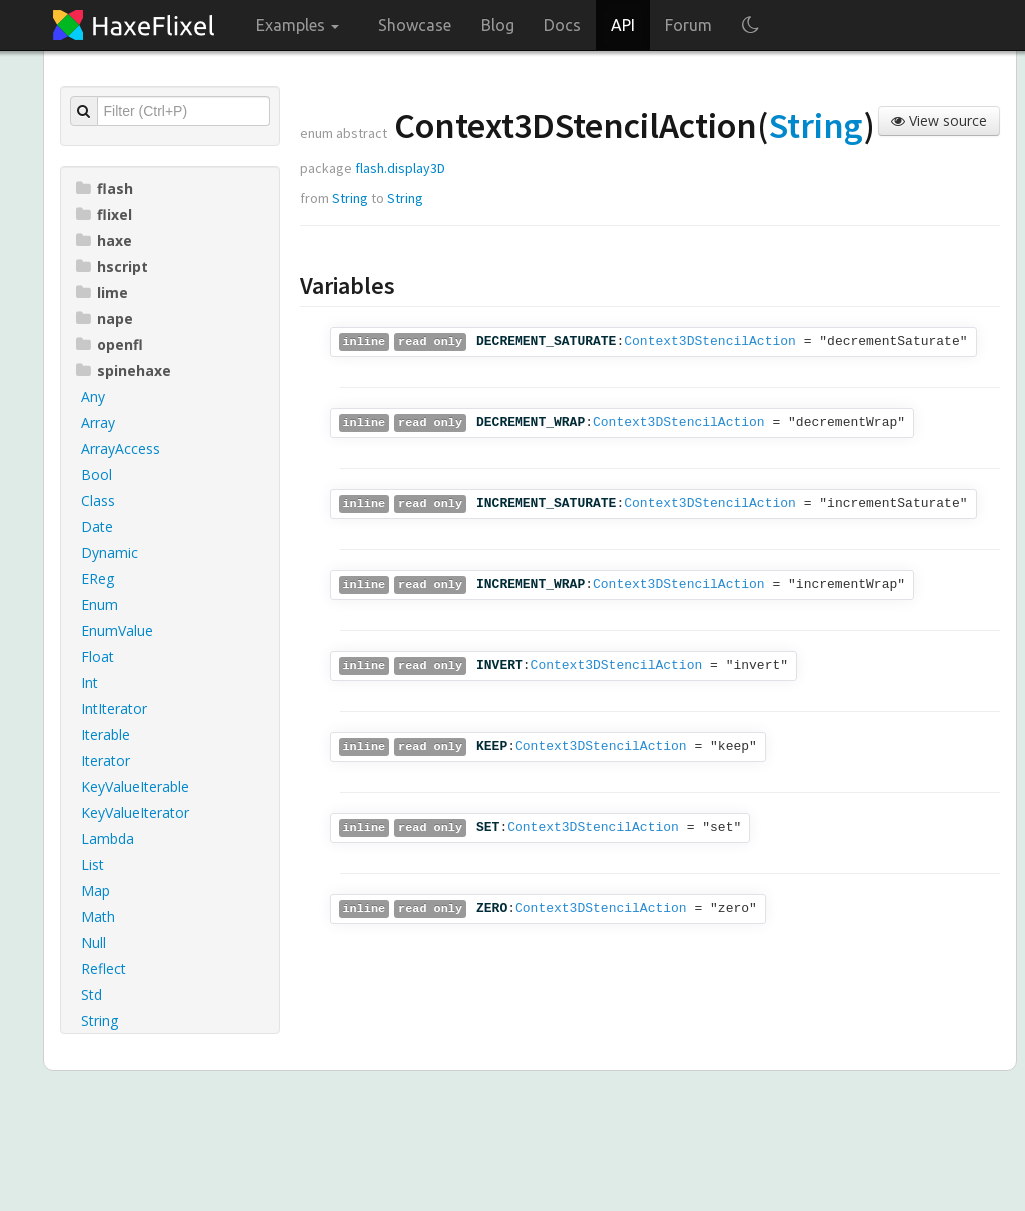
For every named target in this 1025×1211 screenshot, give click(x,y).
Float (97, 656)
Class (98, 500)
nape (104, 318)
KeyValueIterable (135, 786)
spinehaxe (123, 370)
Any (93, 396)
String (99, 1020)
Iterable (105, 734)
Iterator (105, 760)
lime (102, 292)
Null (93, 942)
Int (89, 682)
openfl (109, 344)
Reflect (103, 968)
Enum (99, 604)
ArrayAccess (120, 448)
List (92, 864)
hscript (112, 266)
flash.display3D (400, 168)
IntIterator (114, 708)
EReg (97, 578)
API (623, 25)
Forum (688, 25)
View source (939, 120)
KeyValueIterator (135, 812)
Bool (96, 474)
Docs (562, 25)
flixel (104, 214)
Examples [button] (297, 25)
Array (98, 422)
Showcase (414, 25)
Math (98, 916)
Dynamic (109, 552)
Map (95, 890)
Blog (497, 25)
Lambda (107, 838)
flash (104, 188)
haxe (104, 240)
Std (91, 994)
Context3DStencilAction (710, 341)
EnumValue (117, 630)
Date (97, 526)
